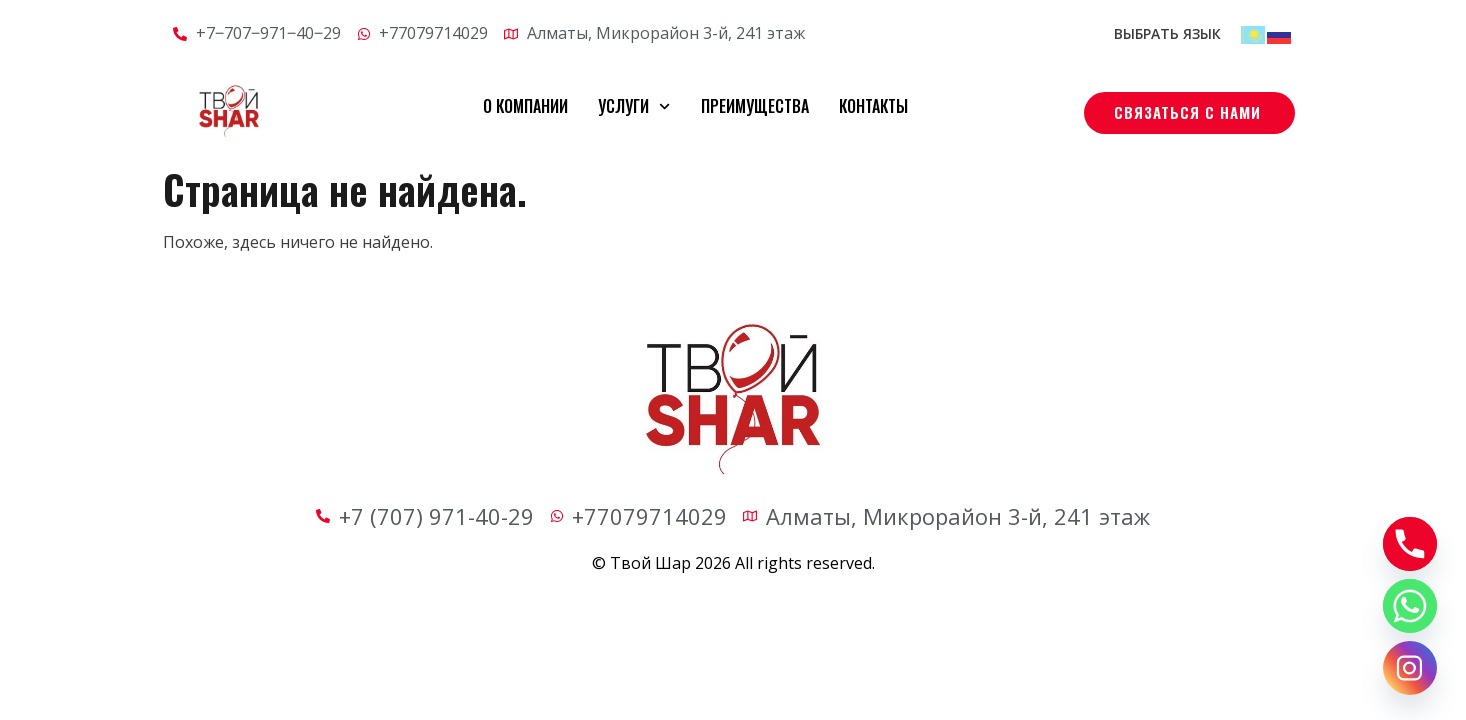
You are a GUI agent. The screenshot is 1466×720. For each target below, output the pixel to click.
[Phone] (1410, 544)
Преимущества (755, 106)
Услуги (634, 106)
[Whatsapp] (1410, 606)
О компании (525, 106)
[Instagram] (1410, 668)
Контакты (873, 106)
